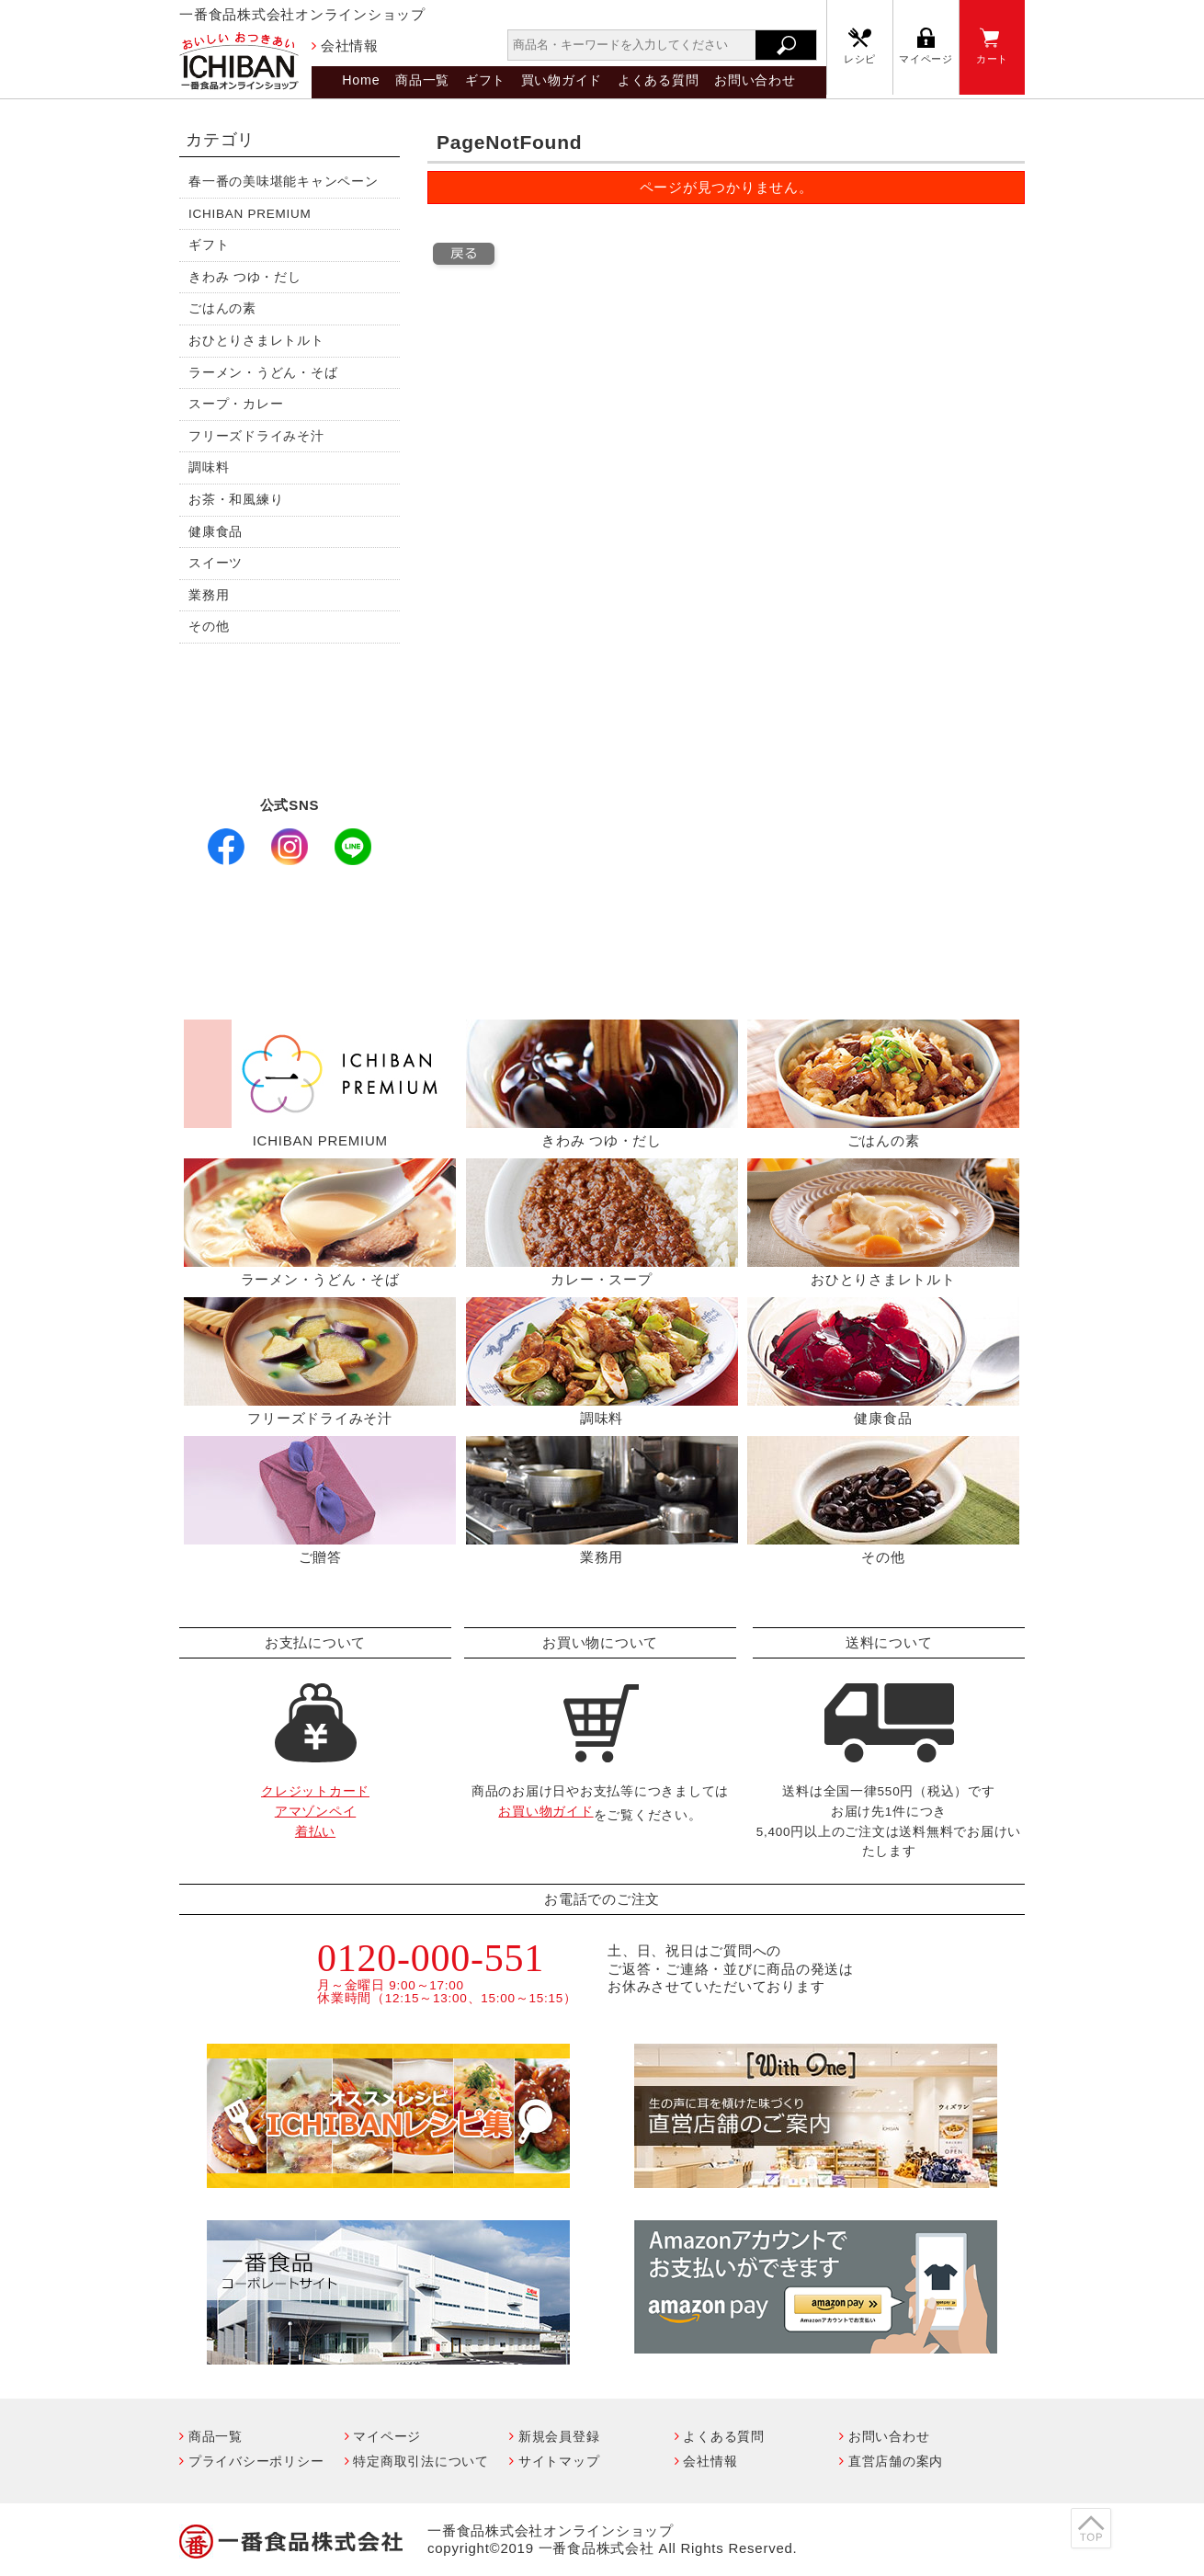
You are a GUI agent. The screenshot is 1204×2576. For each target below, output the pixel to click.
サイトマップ (559, 2461)
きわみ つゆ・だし (244, 277)
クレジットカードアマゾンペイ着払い (315, 1811)
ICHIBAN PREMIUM (250, 214)
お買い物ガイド (545, 1811)
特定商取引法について (421, 2461)
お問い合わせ (755, 80)
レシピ (860, 58)
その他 (208, 626)
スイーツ (215, 563)
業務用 (208, 595)
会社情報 (350, 45)
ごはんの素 (222, 308)
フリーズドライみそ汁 (256, 436)
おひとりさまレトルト (256, 341)
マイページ (926, 58)
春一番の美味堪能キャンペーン (283, 181)
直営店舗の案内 (895, 2461)
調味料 (208, 467)
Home (361, 80)
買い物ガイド (562, 80)
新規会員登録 (559, 2436)
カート (992, 58)
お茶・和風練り (235, 500)
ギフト (485, 80)
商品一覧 (422, 80)
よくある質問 (658, 80)
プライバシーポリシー (256, 2461)
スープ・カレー (235, 404)
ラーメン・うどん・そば (262, 373)
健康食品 (215, 532)
